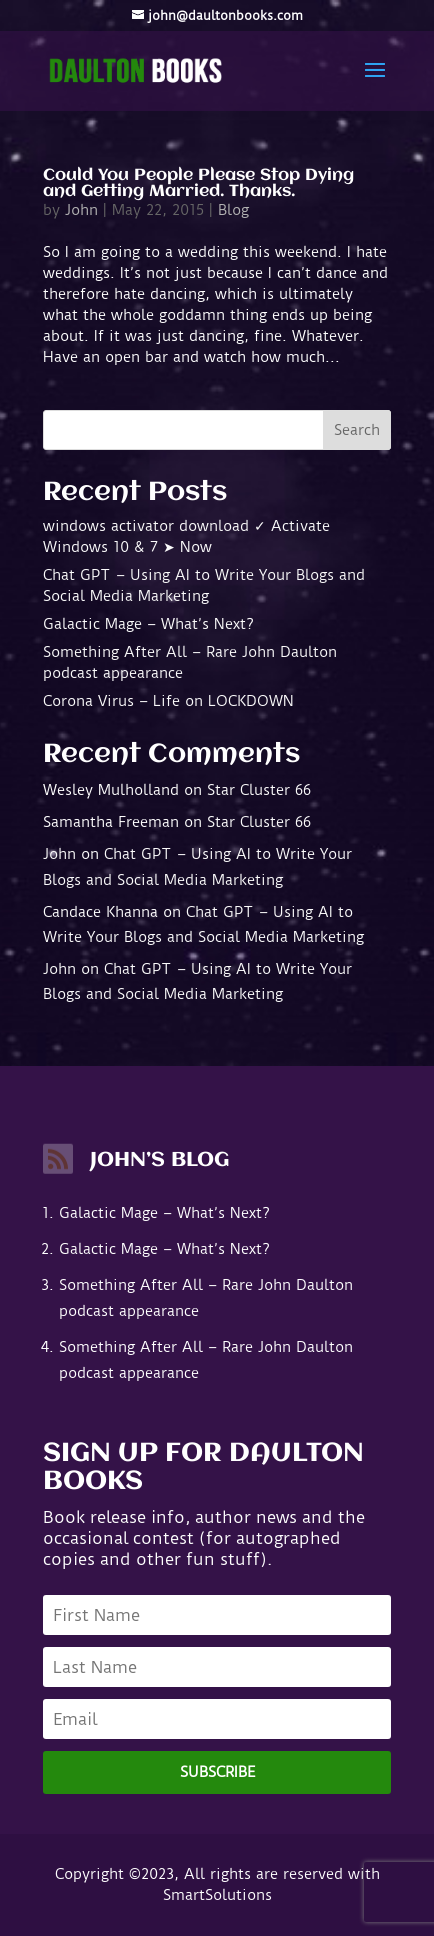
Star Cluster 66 (259, 790)
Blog (233, 210)
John (81, 210)
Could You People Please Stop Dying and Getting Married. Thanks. (198, 183)
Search (357, 430)
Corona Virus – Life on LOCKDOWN (168, 701)
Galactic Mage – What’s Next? (148, 624)
